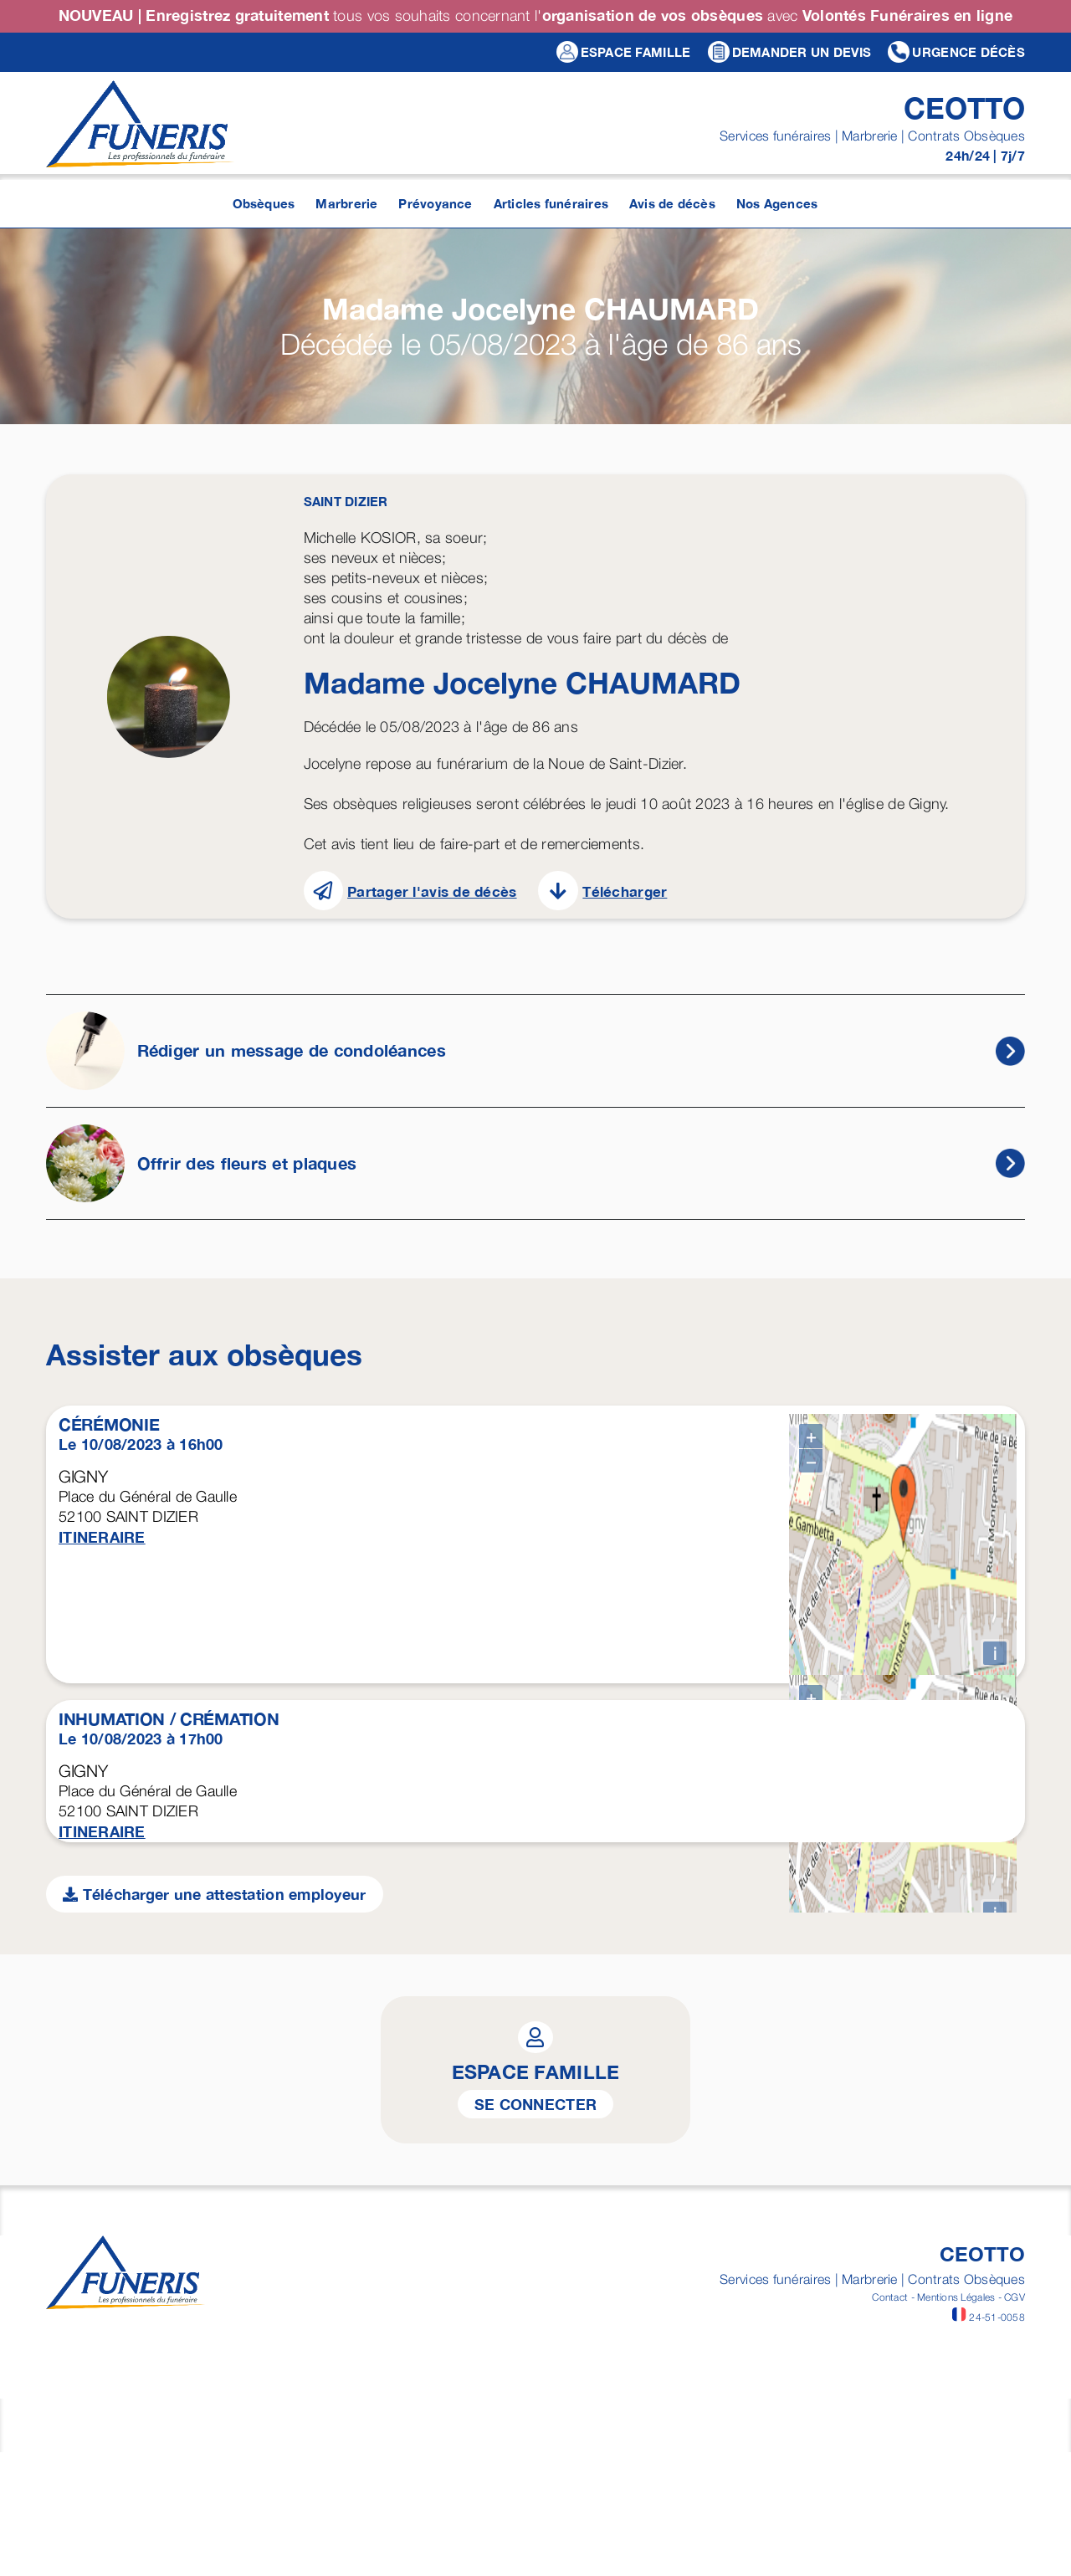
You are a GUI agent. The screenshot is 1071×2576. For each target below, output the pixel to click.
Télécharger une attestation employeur (214, 2410)
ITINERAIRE (102, 1537)
